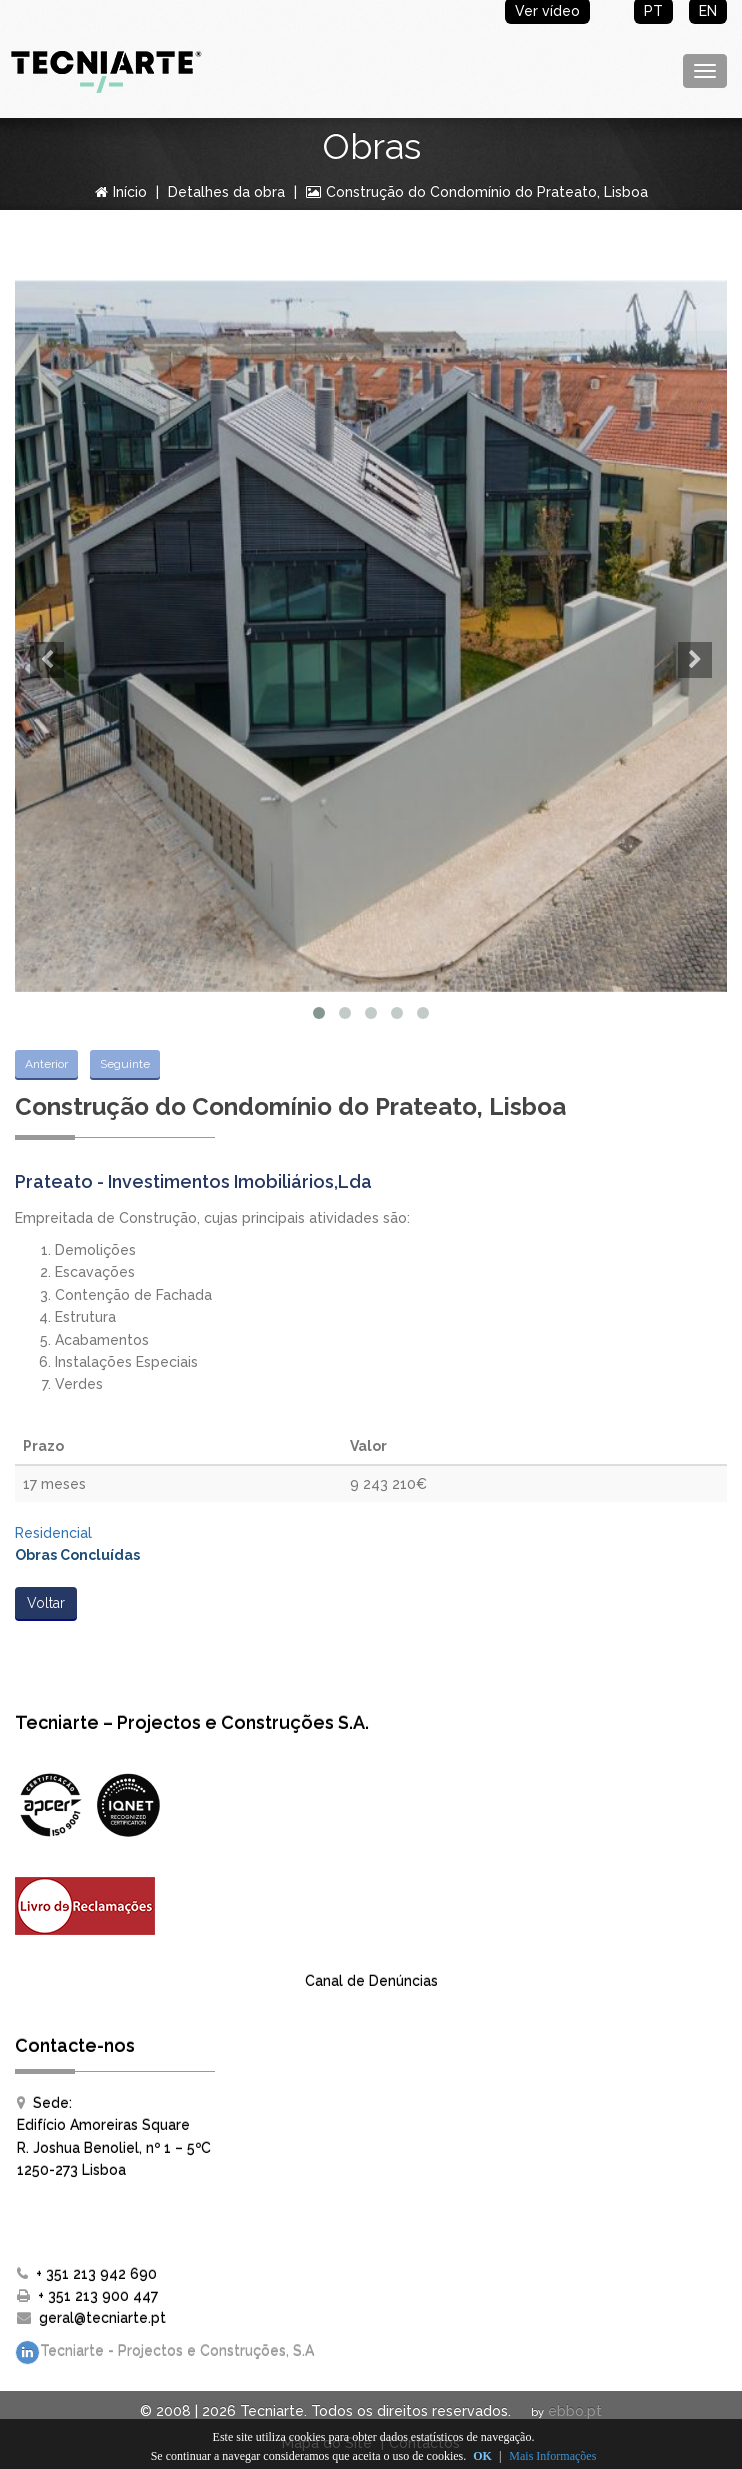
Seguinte (125, 1064)
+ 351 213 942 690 (96, 2274)
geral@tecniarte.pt (102, 2318)
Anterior (46, 1064)
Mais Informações (552, 2456)
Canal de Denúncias (371, 1981)
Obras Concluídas (77, 1555)
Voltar (46, 1603)
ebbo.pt (575, 2411)
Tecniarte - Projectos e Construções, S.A (164, 2352)
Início (121, 192)
